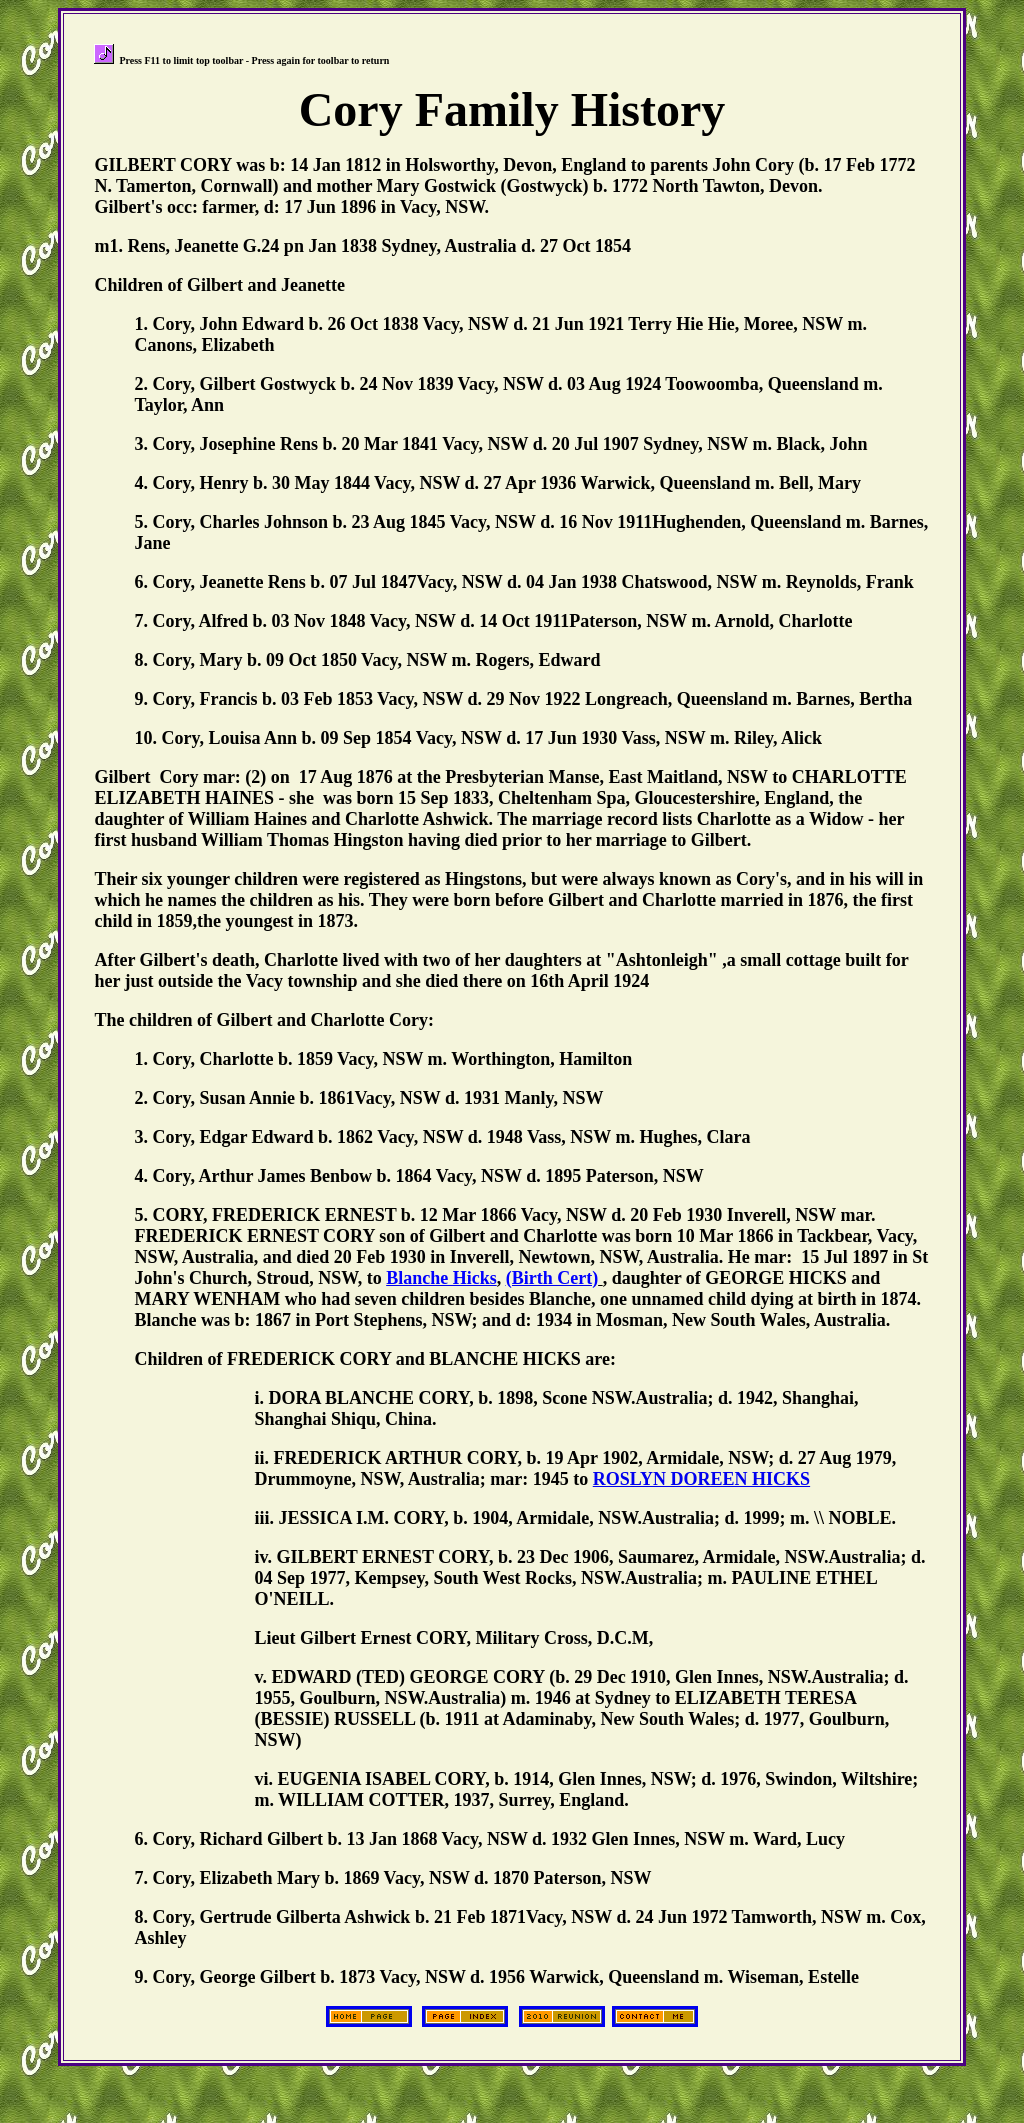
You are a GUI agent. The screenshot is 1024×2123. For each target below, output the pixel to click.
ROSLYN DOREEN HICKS (701, 1479)
